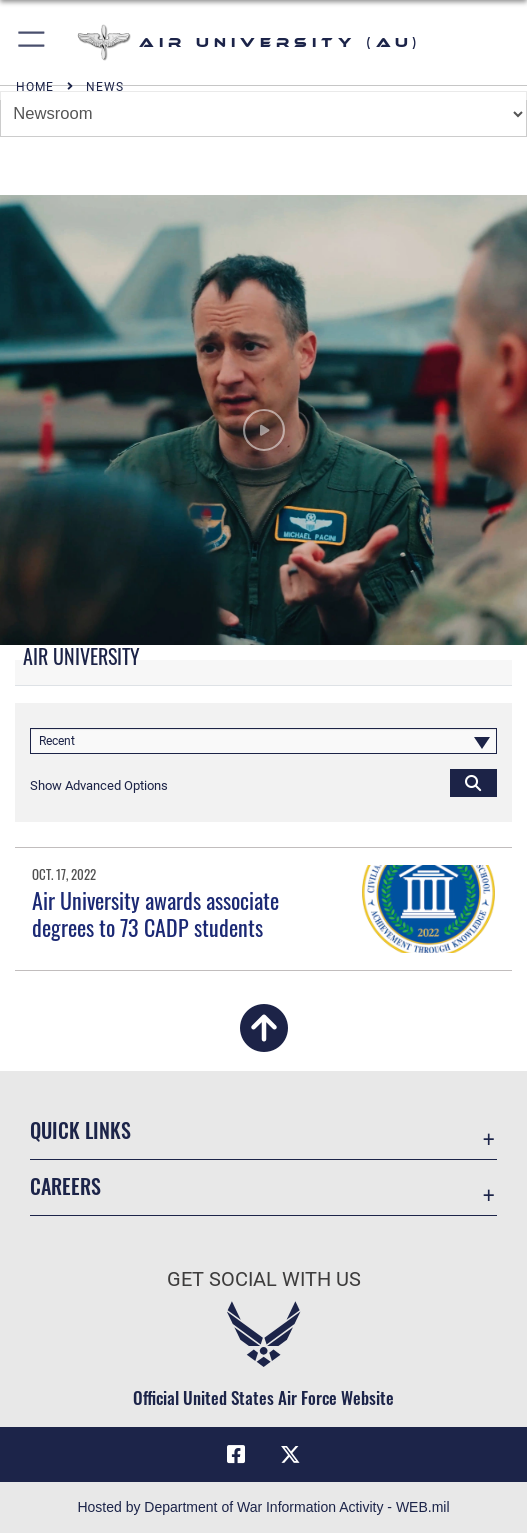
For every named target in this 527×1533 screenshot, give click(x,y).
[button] (32, 42)
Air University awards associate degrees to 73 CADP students (155, 913)
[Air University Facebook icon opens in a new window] (236, 1455)
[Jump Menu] (263, 114)
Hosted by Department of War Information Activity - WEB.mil (263, 1507)
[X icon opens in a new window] (291, 1455)
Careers (65, 1186)
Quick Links (80, 1130)
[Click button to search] (473, 782)
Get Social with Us (264, 1279)
